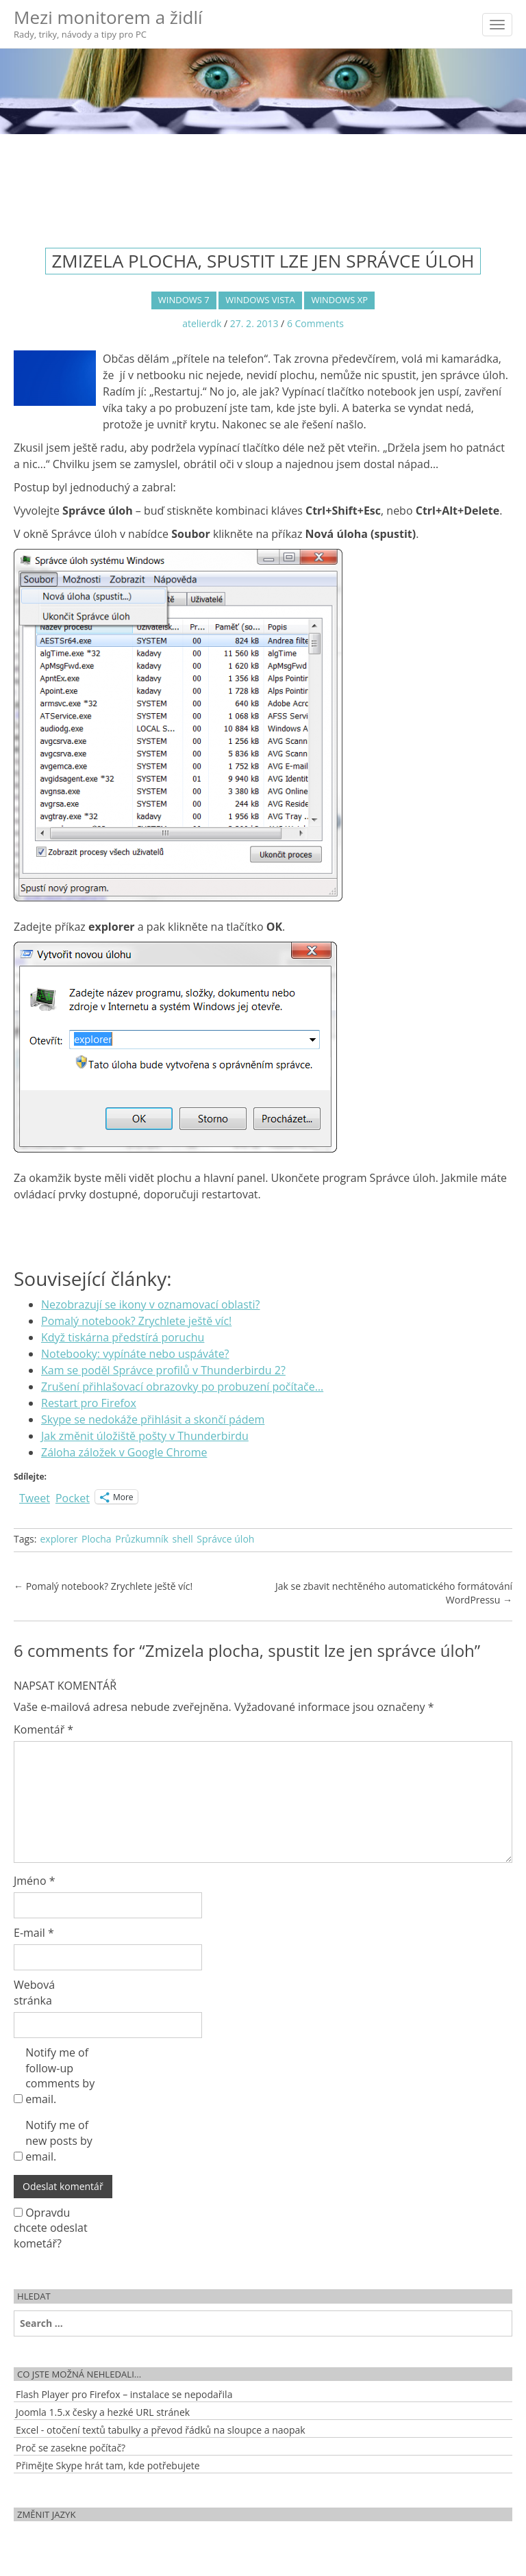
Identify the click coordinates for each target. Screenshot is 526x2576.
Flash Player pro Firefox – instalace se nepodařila (124, 2394)
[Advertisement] (263, 178)
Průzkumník (141, 1538)
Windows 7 (184, 300)
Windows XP (339, 300)
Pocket (72, 1498)
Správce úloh (225, 1538)
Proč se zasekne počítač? (70, 2447)
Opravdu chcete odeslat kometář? (51, 2228)
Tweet (34, 1496)
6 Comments (315, 323)
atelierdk (201, 323)
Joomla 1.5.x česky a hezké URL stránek (103, 2412)
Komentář (43, 1729)
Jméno (34, 1880)
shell (183, 1538)
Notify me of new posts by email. (58, 2140)
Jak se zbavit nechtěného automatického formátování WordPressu (393, 1593)
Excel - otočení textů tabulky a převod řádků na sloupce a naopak (160, 2429)
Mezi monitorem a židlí (108, 23)
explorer (58, 1538)
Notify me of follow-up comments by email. (60, 2076)
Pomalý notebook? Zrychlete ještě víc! (103, 1586)
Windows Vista (260, 300)
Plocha (96, 1538)
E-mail (34, 1932)
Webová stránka (34, 1992)
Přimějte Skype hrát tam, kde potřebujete (108, 2465)
